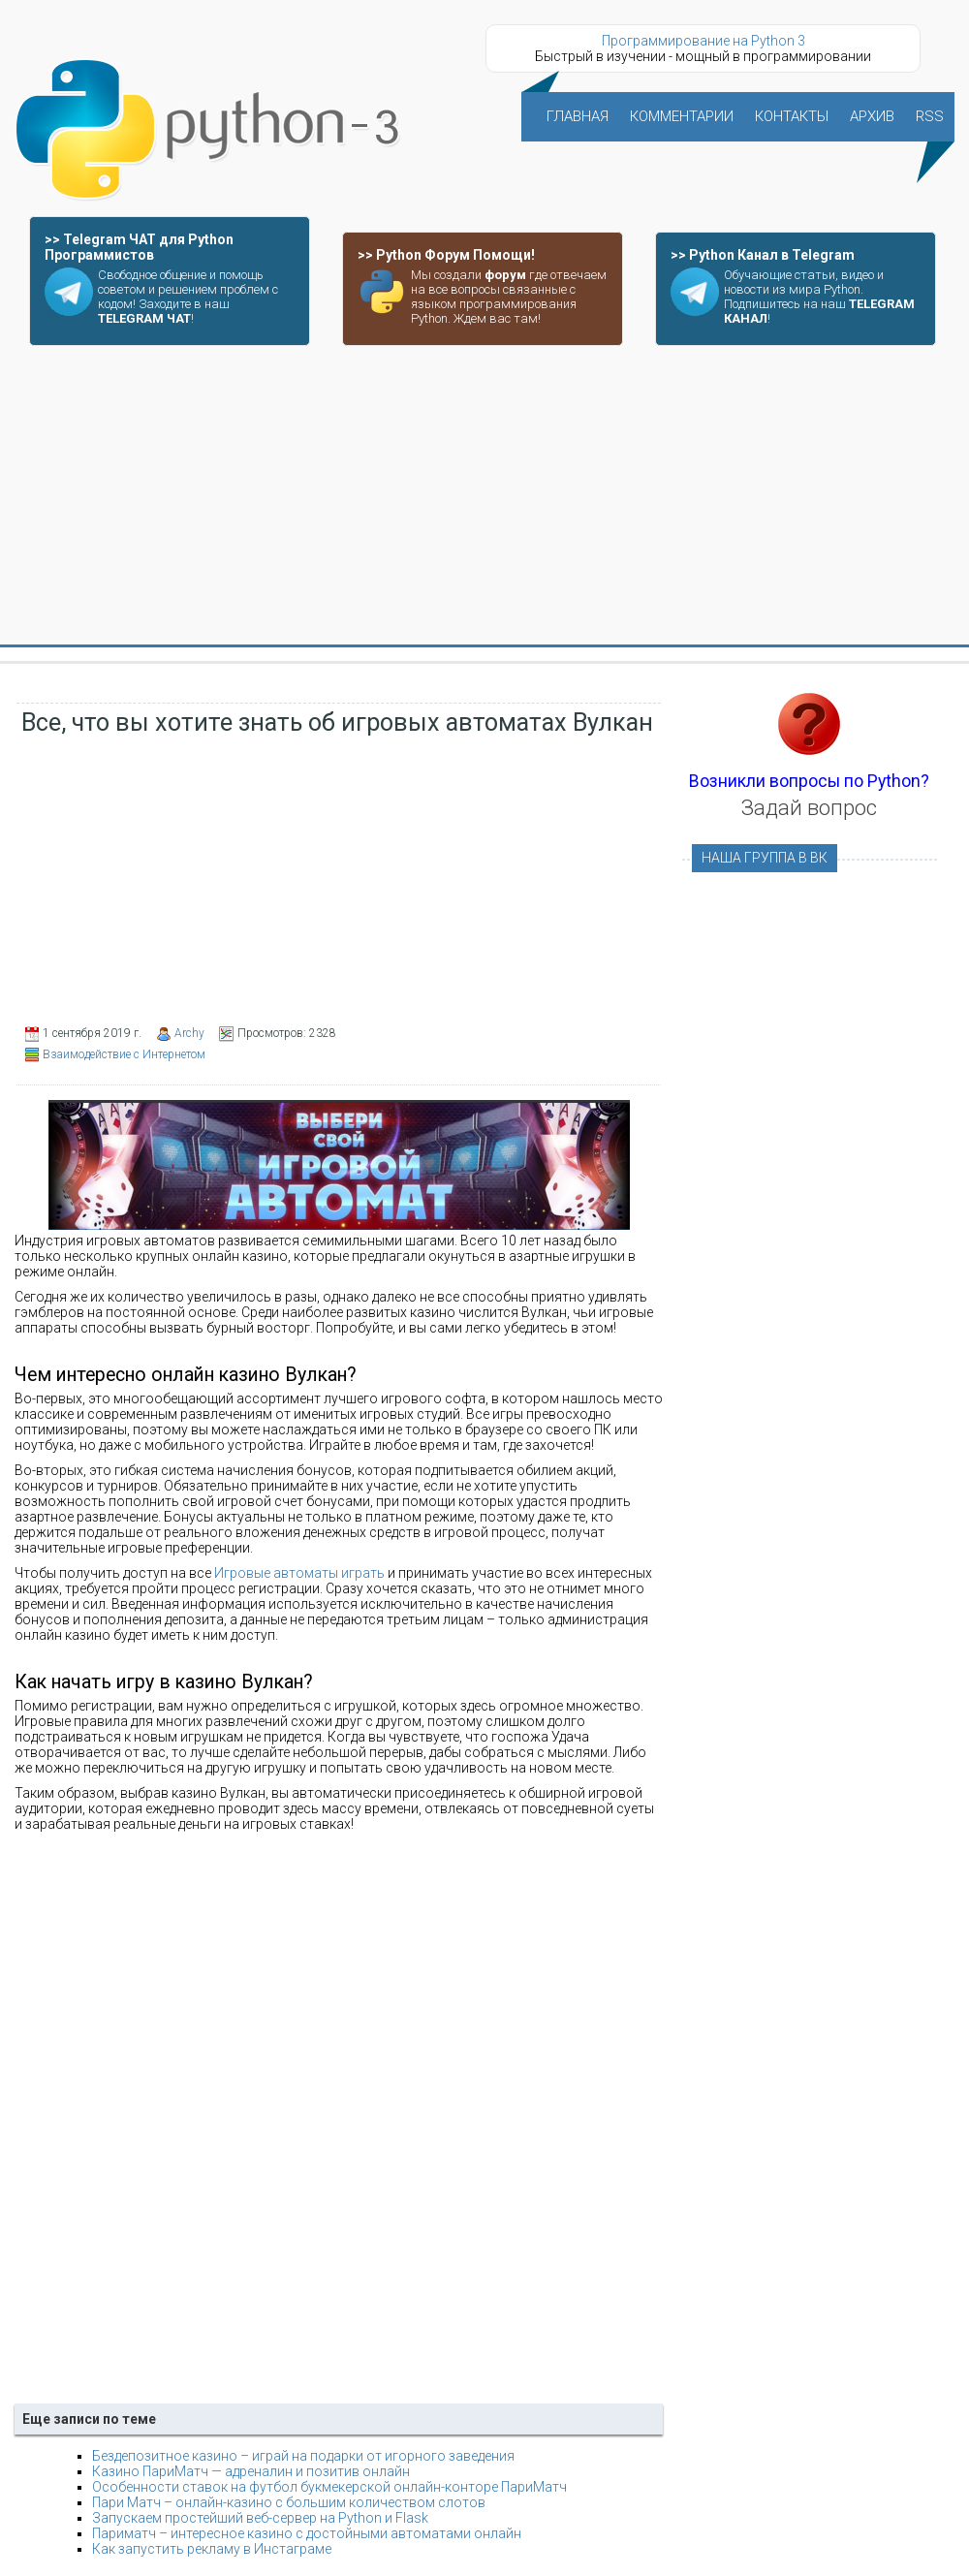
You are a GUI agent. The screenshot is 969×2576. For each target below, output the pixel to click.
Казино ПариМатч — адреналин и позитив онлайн (251, 2471)
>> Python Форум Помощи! (446, 255)
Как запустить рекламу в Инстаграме (211, 2549)
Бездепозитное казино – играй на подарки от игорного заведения (303, 2456)
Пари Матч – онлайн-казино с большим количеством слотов (288, 2502)
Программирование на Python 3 (703, 40)
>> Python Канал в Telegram (763, 255)
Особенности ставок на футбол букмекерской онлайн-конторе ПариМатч (329, 2487)
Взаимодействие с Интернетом (124, 1054)
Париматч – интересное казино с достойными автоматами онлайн (306, 2533)
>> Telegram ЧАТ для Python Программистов (139, 247)
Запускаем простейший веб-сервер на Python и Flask (260, 2518)
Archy (189, 1033)
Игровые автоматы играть (299, 1573)
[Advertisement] (484, 496)
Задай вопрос (809, 808)
